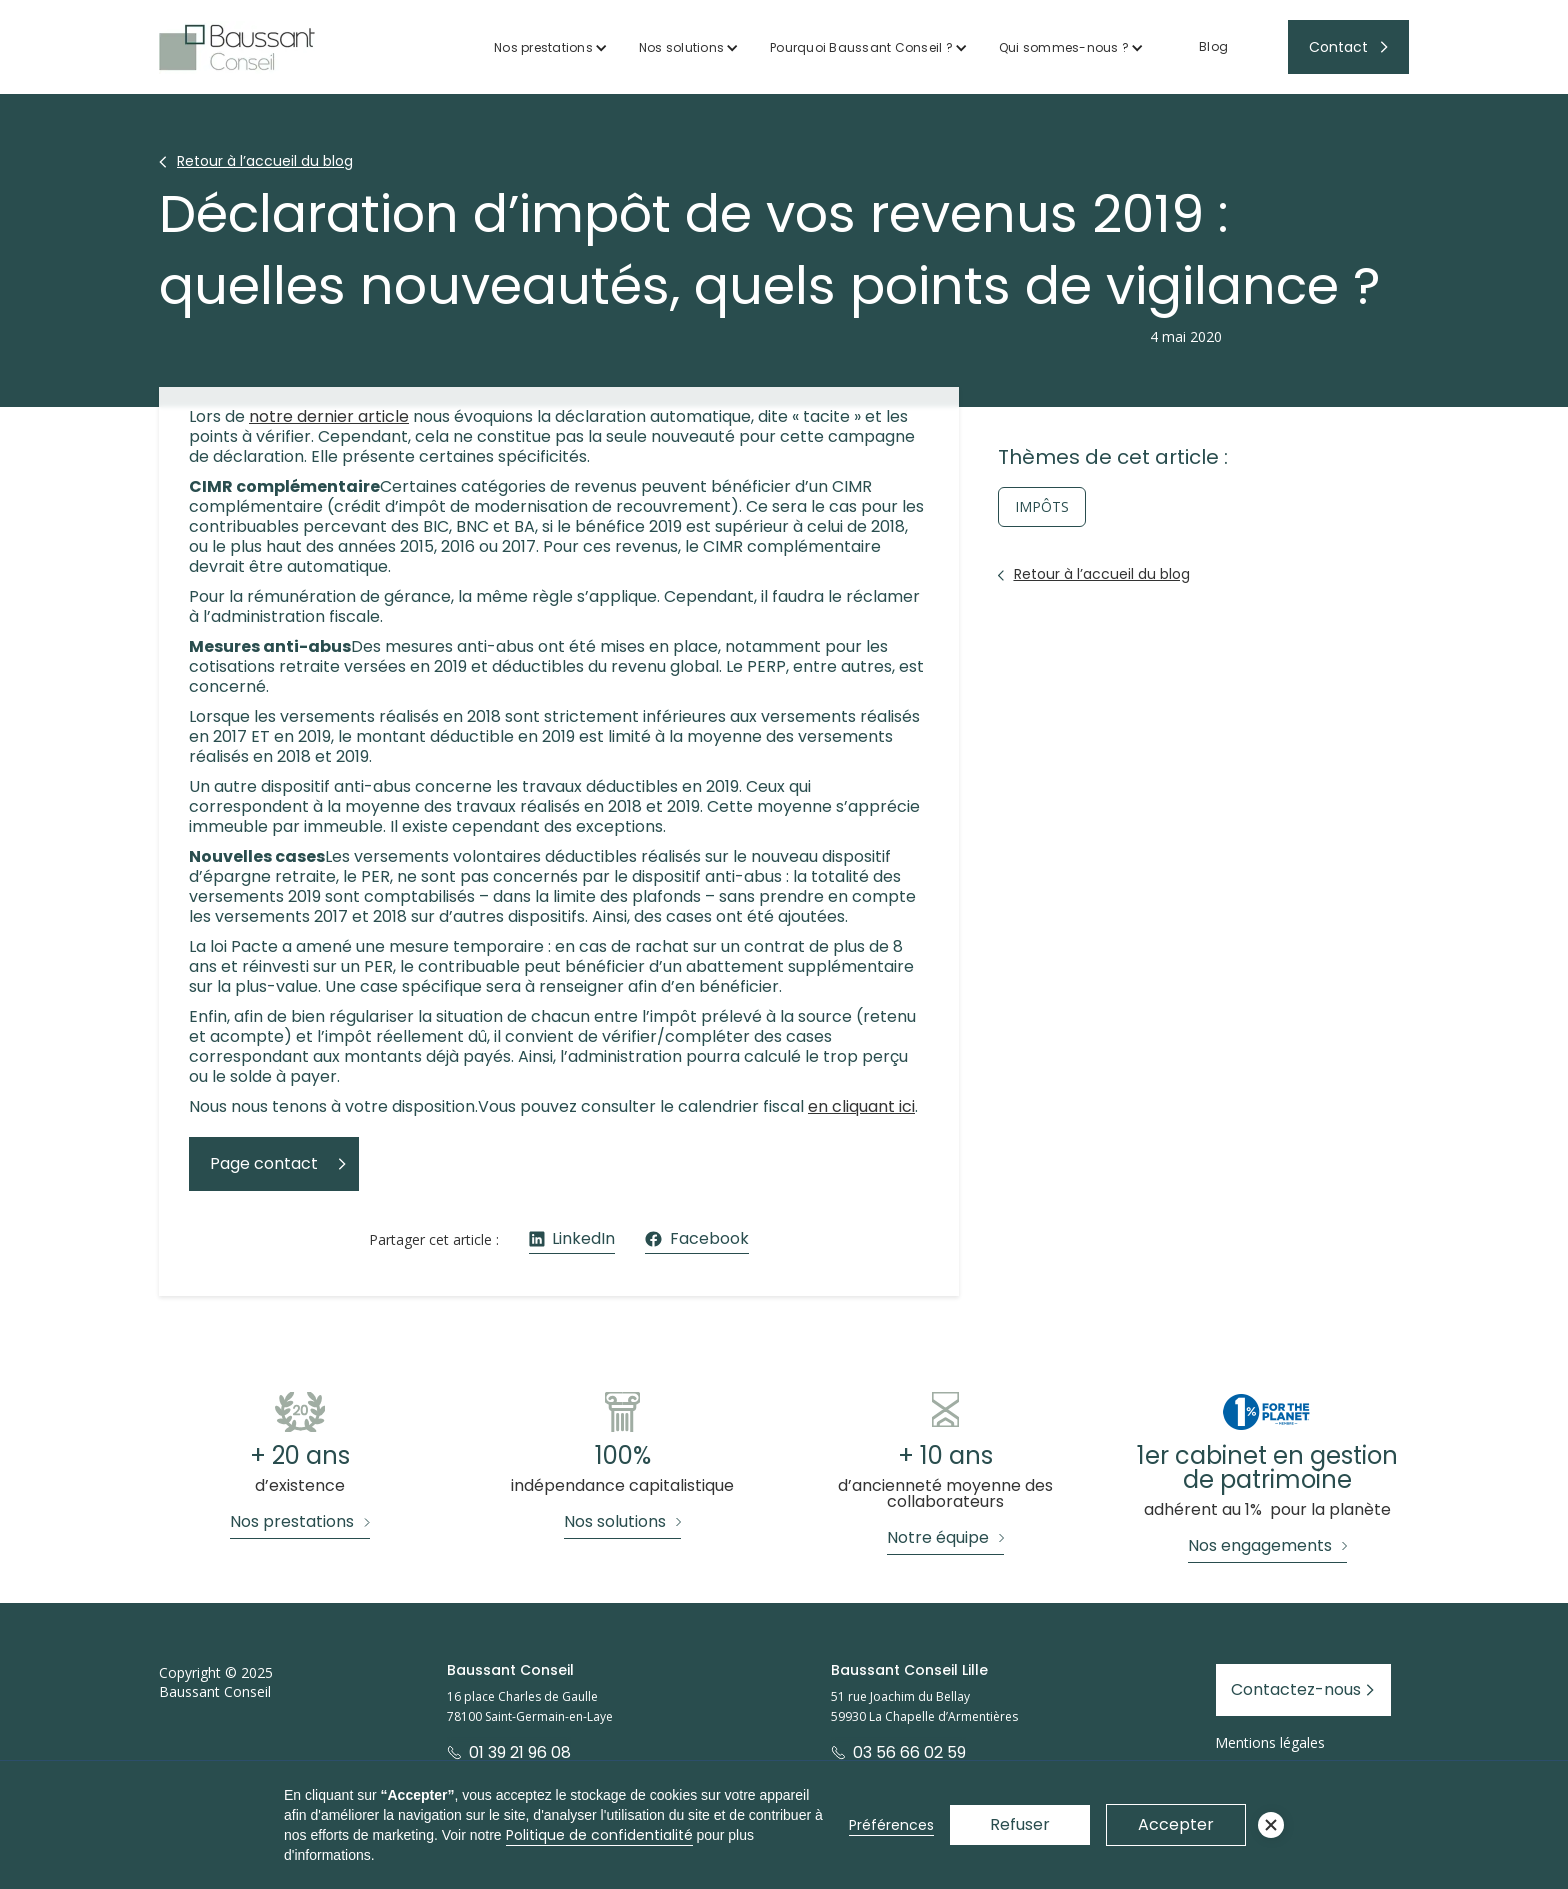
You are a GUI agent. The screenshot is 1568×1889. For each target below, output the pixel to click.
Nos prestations (543, 47)
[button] (551, 47)
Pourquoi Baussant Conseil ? (861, 47)
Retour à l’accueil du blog (265, 161)
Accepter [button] (1176, 1824)
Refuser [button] (1020, 1824)
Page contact (264, 1163)
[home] (237, 47)
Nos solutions (681, 47)
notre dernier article (329, 416)
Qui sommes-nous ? (1064, 47)
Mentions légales (1270, 1742)
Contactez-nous (1296, 1689)
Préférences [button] (891, 1825)
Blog (1213, 46)
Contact (1338, 47)
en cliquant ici (861, 1106)
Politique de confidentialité (599, 1835)
